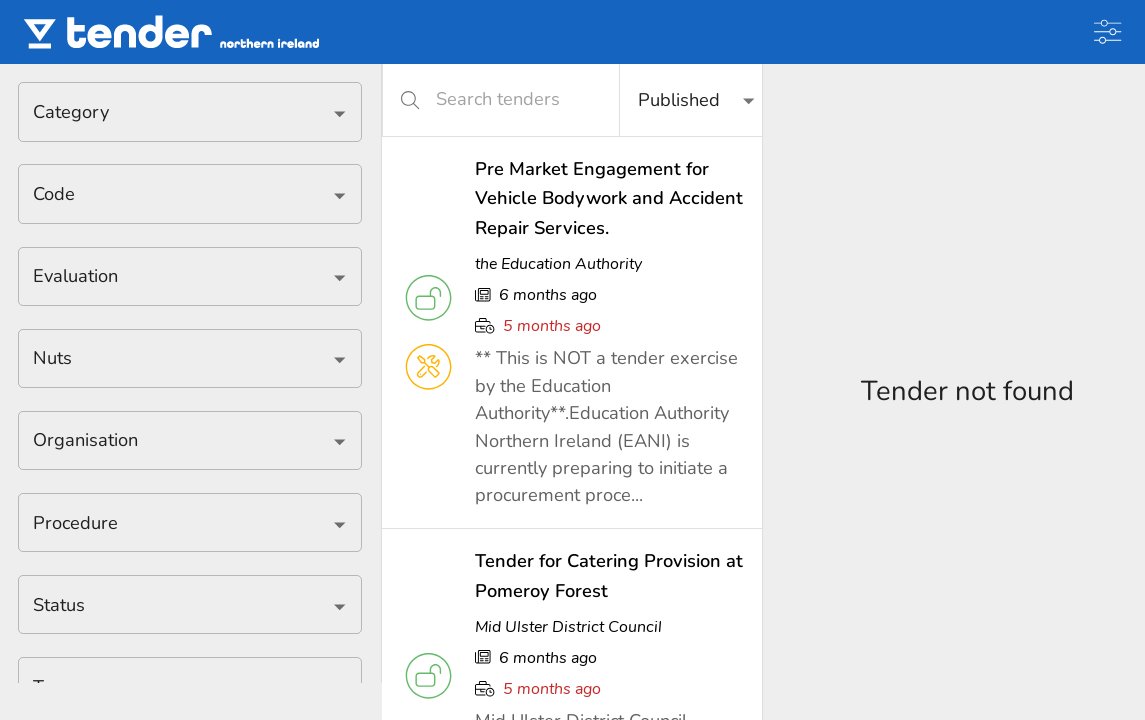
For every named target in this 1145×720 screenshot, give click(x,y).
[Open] (339, 113)
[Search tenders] (513, 99)
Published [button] (679, 100)
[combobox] (175, 111)
